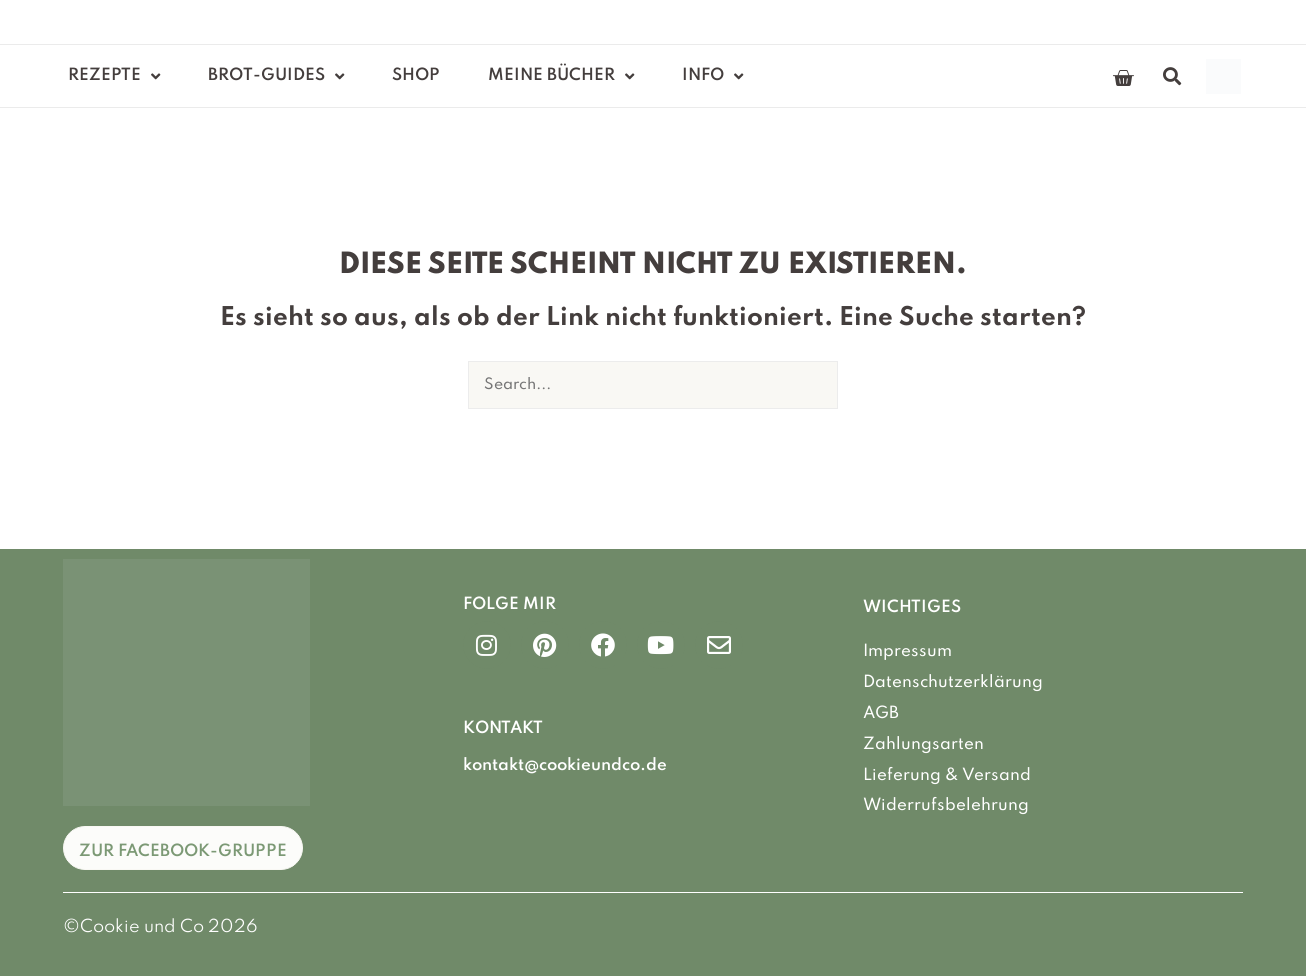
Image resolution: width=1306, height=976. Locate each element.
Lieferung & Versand (947, 773)
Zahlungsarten (923, 743)
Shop (416, 75)
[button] (1172, 76)
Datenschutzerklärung (953, 682)
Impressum (907, 651)
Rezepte (114, 76)
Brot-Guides (276, 76)
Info (712, 76)
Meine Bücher (561, 76)
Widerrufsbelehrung (946, 804)
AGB (881, 712)
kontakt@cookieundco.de (565, 765)
